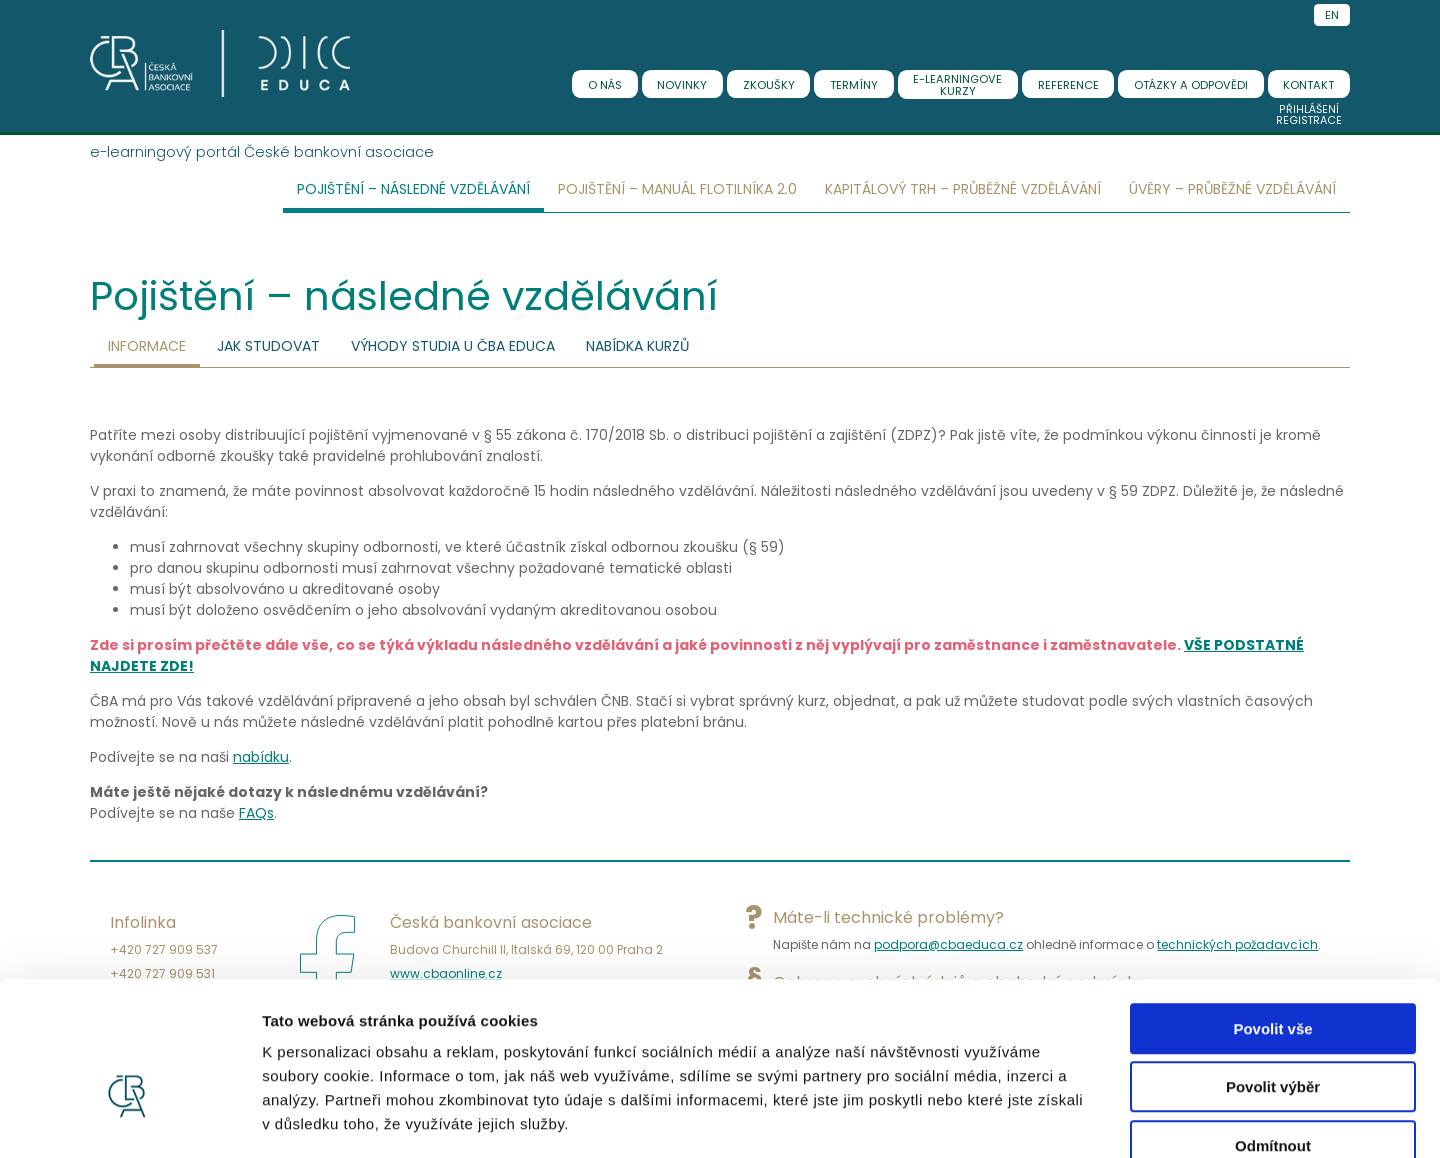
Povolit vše (1272, 913)
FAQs (256, 813)
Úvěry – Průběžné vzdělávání (1232, 189)
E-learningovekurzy (957, 84)
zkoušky (769, 85)
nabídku (261, 757)
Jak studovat (268, 346)
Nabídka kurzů (637, 346)
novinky (682, 85)
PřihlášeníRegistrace (1309, 115)
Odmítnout (1273, 1030)
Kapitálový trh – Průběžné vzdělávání (963, 189)
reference (1068, 85)
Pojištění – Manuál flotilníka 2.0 (677, 189)
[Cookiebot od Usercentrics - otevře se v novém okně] (129, 1119)
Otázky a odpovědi (1191, 85)
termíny (854, 85)
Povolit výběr (1273, 972)
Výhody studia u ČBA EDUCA (453, 346)
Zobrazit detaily (1057, 1118)
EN (1332, 15)
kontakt (1308, 85)
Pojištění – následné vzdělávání (413, 189)
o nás (605, 85)
